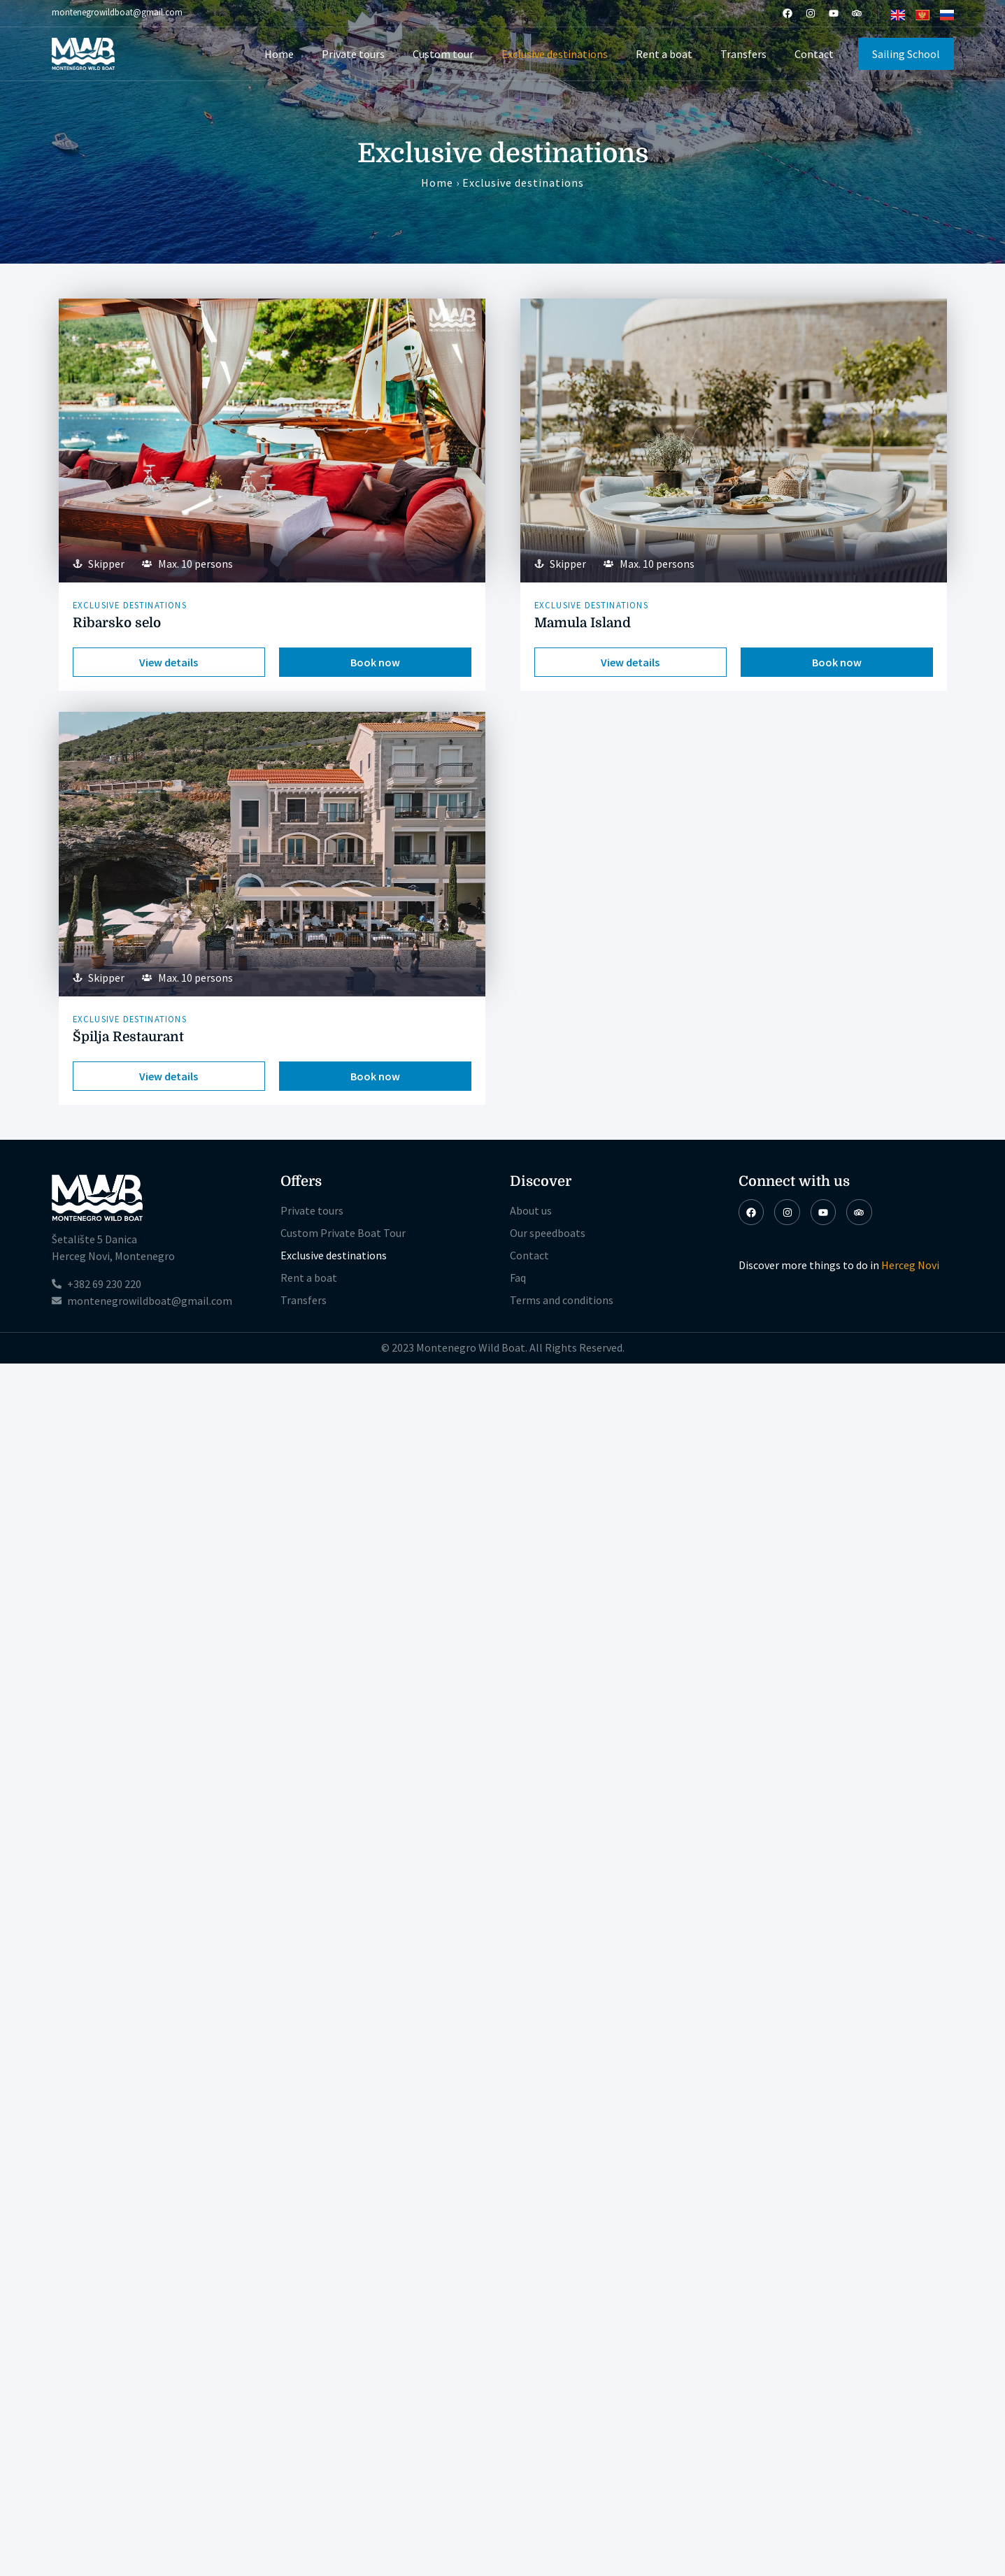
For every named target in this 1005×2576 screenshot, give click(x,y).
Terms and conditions (561, 1300)
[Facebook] (787, 13)
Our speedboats (547, 1233)
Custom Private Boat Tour (343, 1233)
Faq (518, 1278)
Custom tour (443, 54)
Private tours (353, 54)
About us (531, 1210)
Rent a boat (664, 54)
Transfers (743, 54)
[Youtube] (833, 13)
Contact (814, 54)
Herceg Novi (910, 1265)
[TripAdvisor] (857, 13)
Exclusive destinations (554, 54)
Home (279, 54)
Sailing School (906, 54)
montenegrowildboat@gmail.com (117, 11)
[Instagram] (810, 13)
